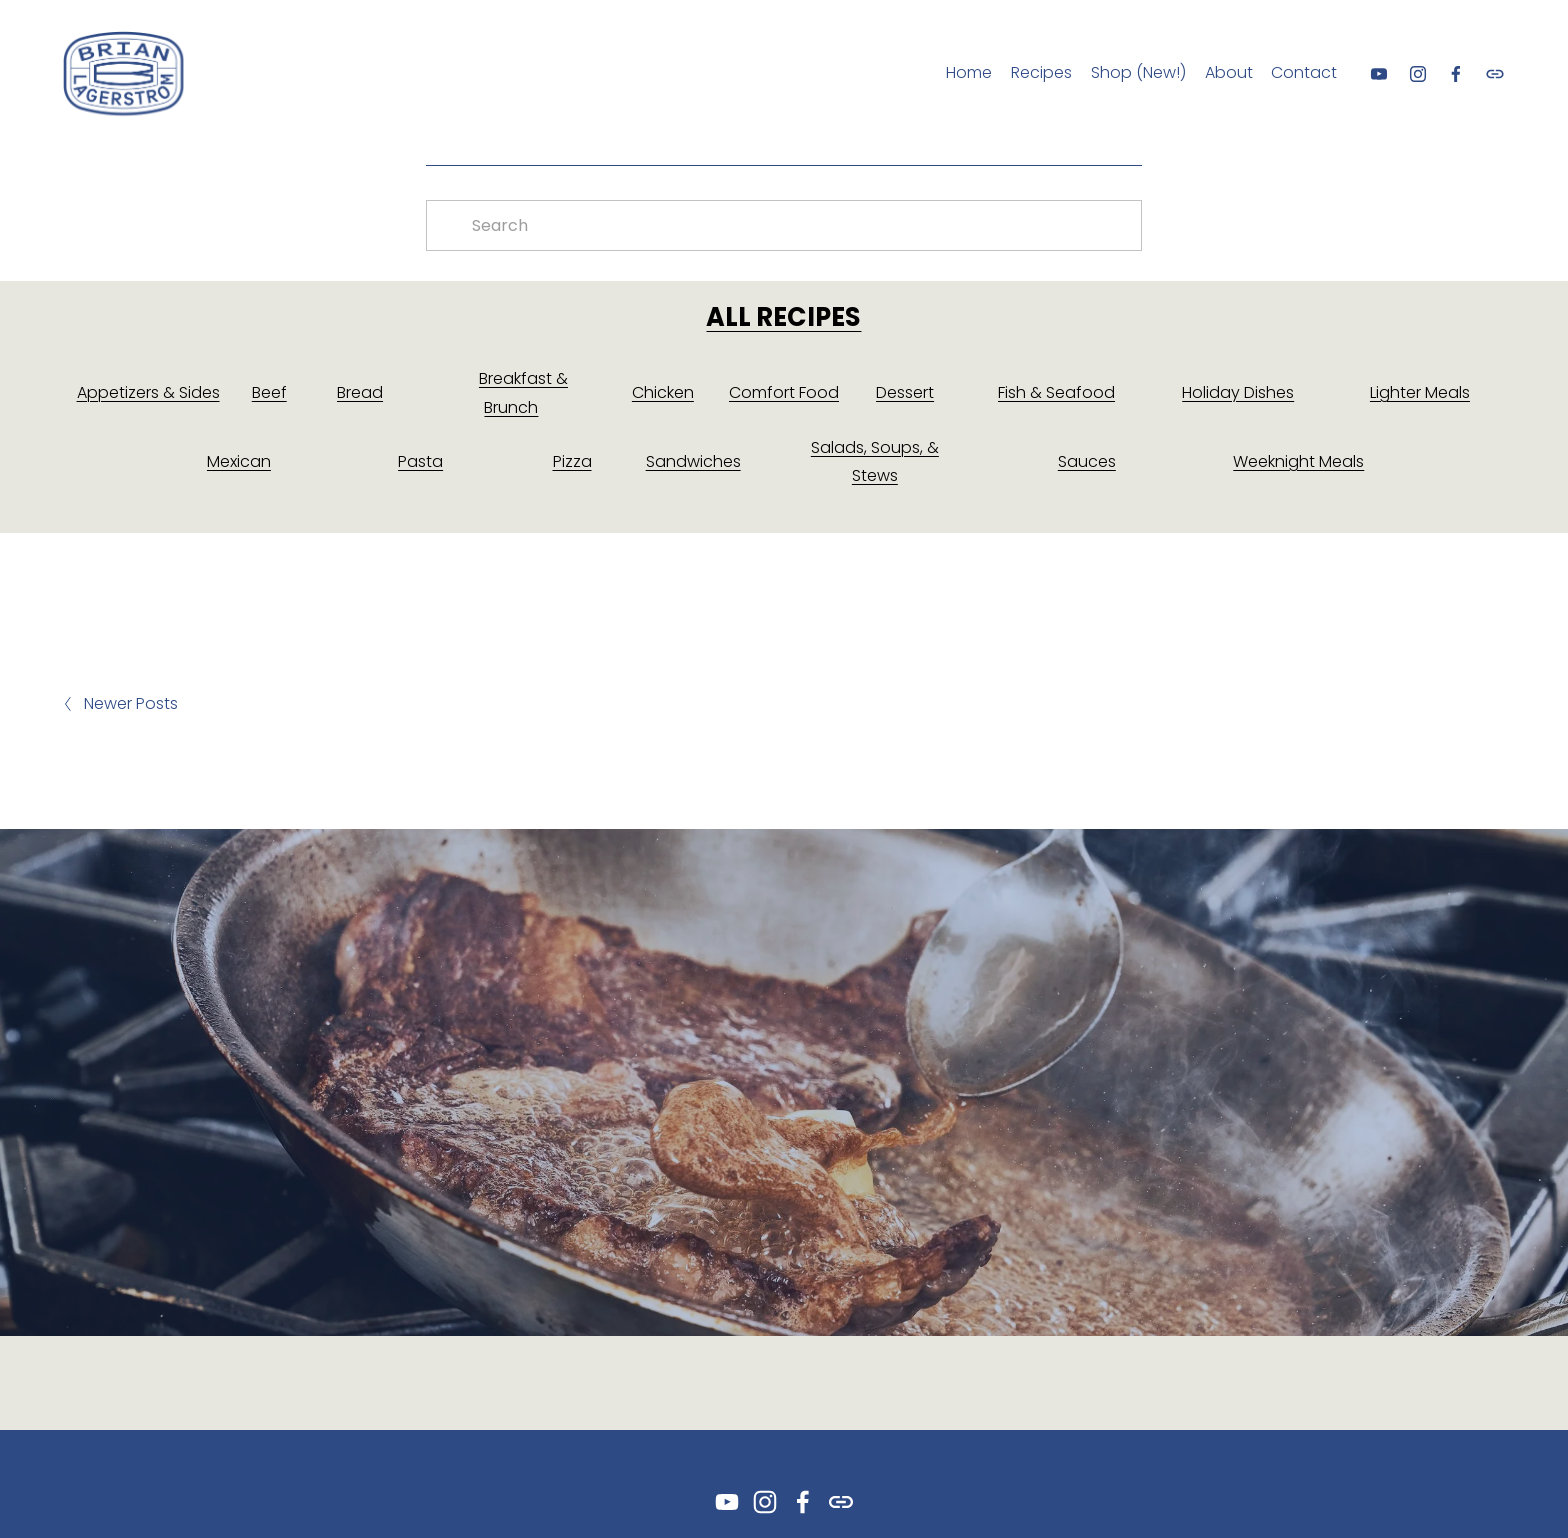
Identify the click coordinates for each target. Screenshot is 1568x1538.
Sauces (1087, 461)
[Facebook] (1456, 74)
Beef (269, 392)
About (1229, 72)
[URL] (1495, 74)
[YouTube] (1379, 74)
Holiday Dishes (1238, 392)
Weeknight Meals (1298, 461)
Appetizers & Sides (148, 392)
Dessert (905, 392)
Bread (360, 392)
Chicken (663, 392)
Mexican (239, 461)
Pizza (572, 461)
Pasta (420, 461)
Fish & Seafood (1056, 392)
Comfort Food (784, 392)
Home (969, 72)
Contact (1304, 72)
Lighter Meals (1420, 392)
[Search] (784, 225)
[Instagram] (1418, 74)
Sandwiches (693, 461)
